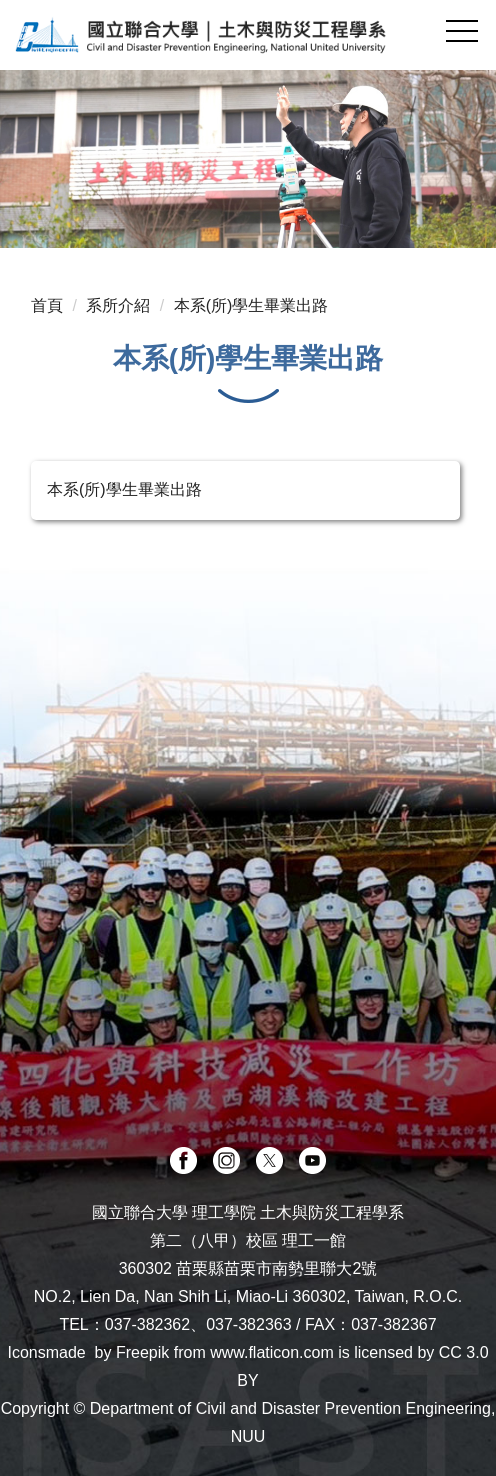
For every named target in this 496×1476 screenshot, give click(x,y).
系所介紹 (118, 305)
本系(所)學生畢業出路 (251, 305)
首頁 (47, 305)
